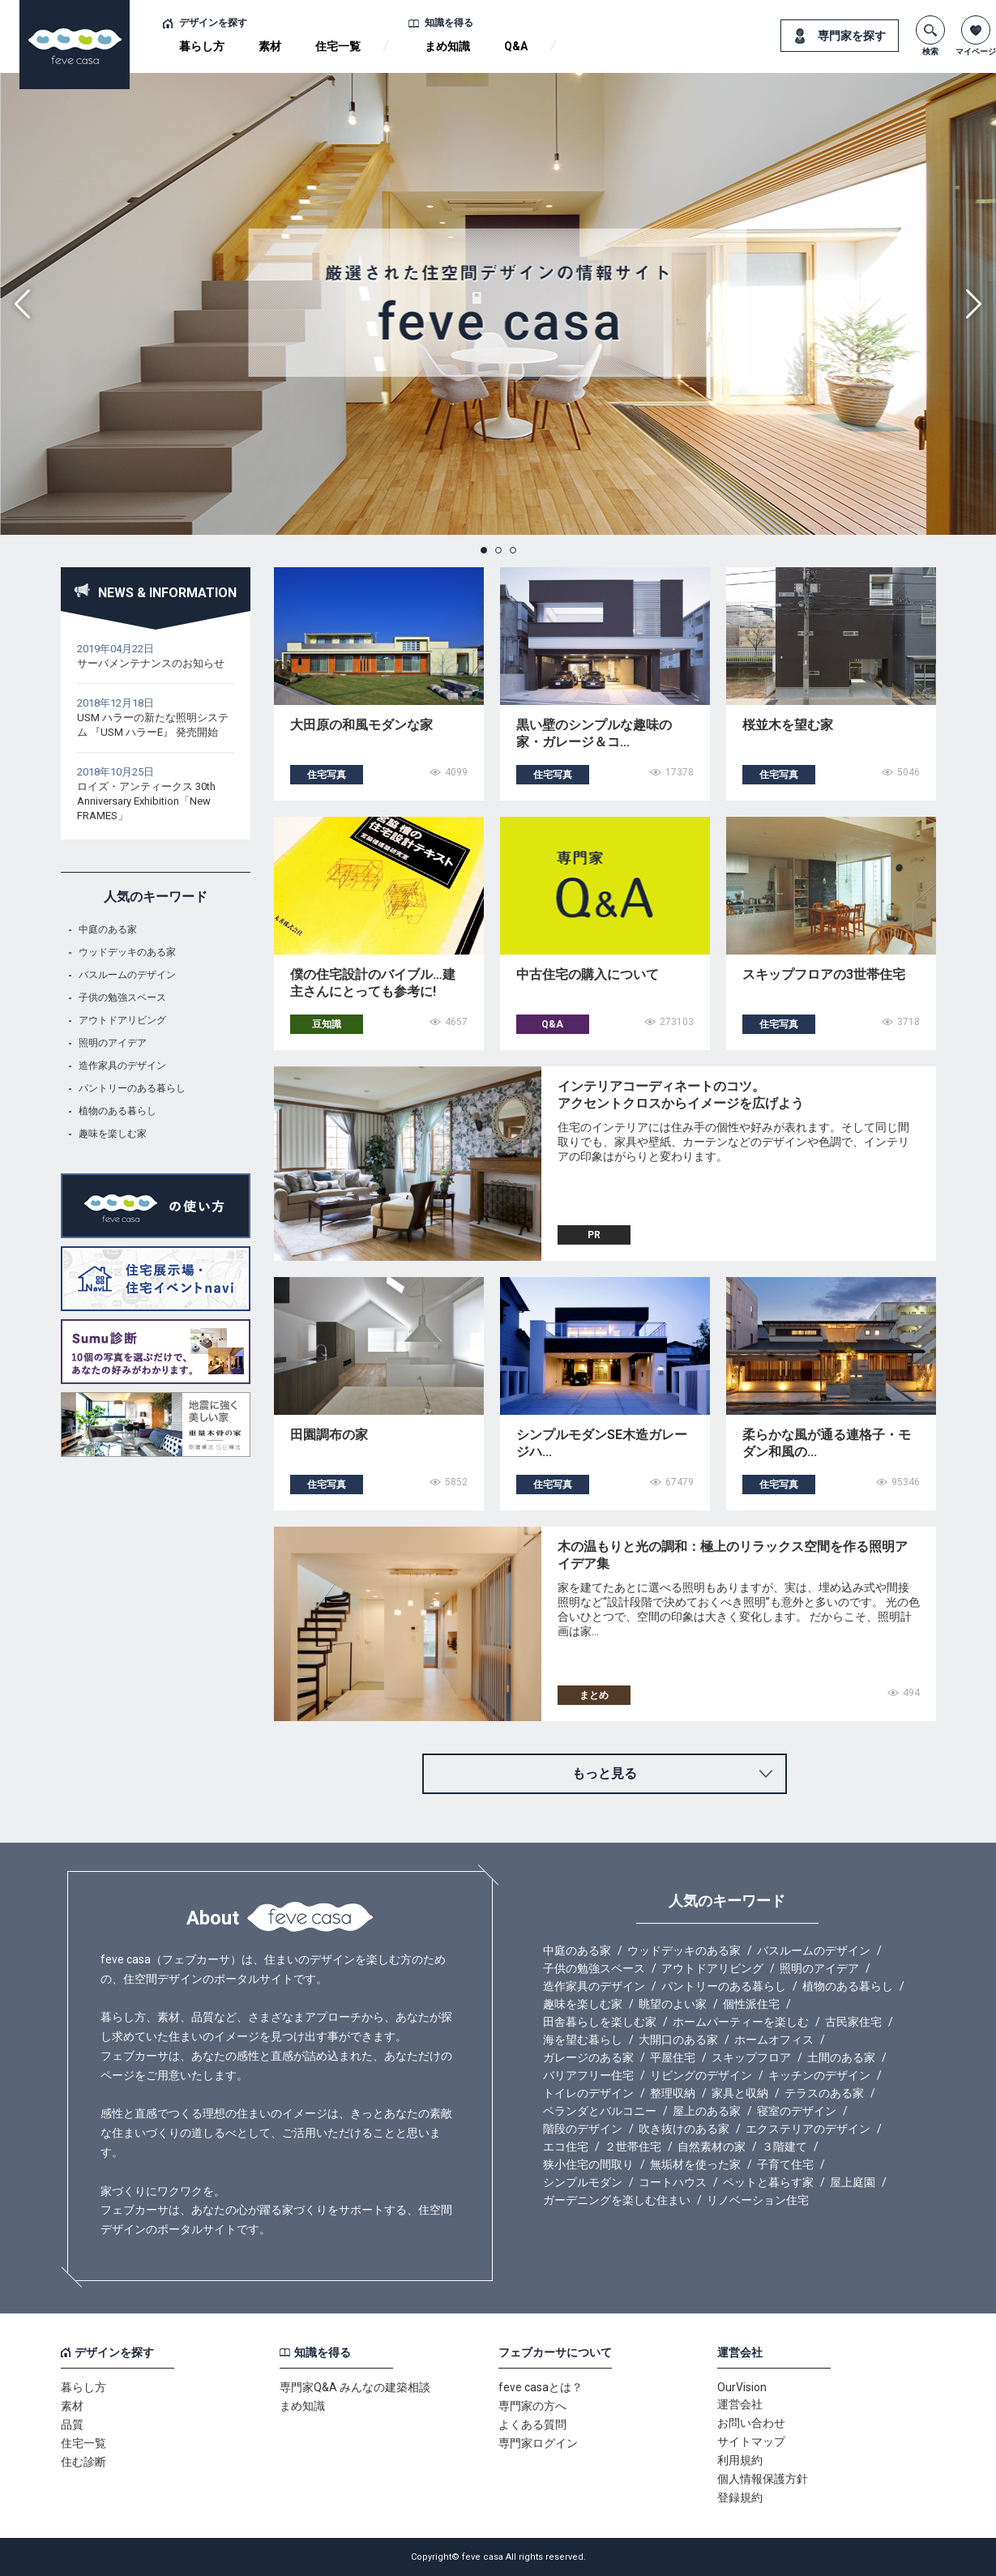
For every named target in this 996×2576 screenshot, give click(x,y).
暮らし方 (201, 46)
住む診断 (83, 2461)
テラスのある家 (824, 2093)
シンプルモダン (582, 2182)
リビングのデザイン (701, 2075)
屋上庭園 (852, 2182)
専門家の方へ (532, 2405)
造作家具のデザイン (122, 1065)
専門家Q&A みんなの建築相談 (355, 2387)
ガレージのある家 (588, 2057)
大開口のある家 (678, 2039)
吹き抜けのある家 (684, 2128)
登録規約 (740, 2497)
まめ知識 (447, 46)
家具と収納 (740, 2093)
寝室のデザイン (796, 2110)
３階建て (784, 2146)
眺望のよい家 (673, 2003)
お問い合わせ (751, 2422)
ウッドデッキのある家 (127, 952)
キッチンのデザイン (819, 2075)
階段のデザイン (582, 2128)
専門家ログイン (538, 2443)
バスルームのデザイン (127, 974)
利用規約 (740, 2460)
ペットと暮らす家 (768, 2182)
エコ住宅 (565, 2146)
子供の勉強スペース (122, 997)
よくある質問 (532, 2424)
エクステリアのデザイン (808, 2128)
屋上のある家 (707, 2110)
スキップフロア (751, 2057)
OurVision (742, 2387)
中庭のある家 (108, 929)
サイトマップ (751, 2441)
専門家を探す (852, 35)
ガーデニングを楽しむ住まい (616, 2200)
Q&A (516, 46)
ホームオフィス (774, 2039)
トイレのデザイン (588, 2093)
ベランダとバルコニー (599, 2110)
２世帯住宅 (633, 2146)
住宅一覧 (338, 46)
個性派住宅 (751, 2003)
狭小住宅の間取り (588, 2164)
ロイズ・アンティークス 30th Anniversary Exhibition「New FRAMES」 (146, 801)
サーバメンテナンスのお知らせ (150, 663)
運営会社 (740, 2404)
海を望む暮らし (582, 2039)
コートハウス (673, 2182)
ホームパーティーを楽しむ (741, 2021)
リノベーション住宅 (758, 2200)
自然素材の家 (712, 2146)
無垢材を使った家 (695, 2164)
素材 (270, 46)
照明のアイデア (113, 1043)
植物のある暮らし (117, 1111)
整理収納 (672, 2093)
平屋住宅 (672, 2057)
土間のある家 (841, 2057)
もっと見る (604, 1773)
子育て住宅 (785, 2164)
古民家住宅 (853, 2021)
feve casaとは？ (540, 2387)
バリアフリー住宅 (588, 2075)
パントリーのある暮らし (132, 1088)
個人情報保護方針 (762, 2478)
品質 (72, 2424)
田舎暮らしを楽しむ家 (599, 2021)
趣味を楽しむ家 (113, 1133)
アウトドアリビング (122, 1020)
